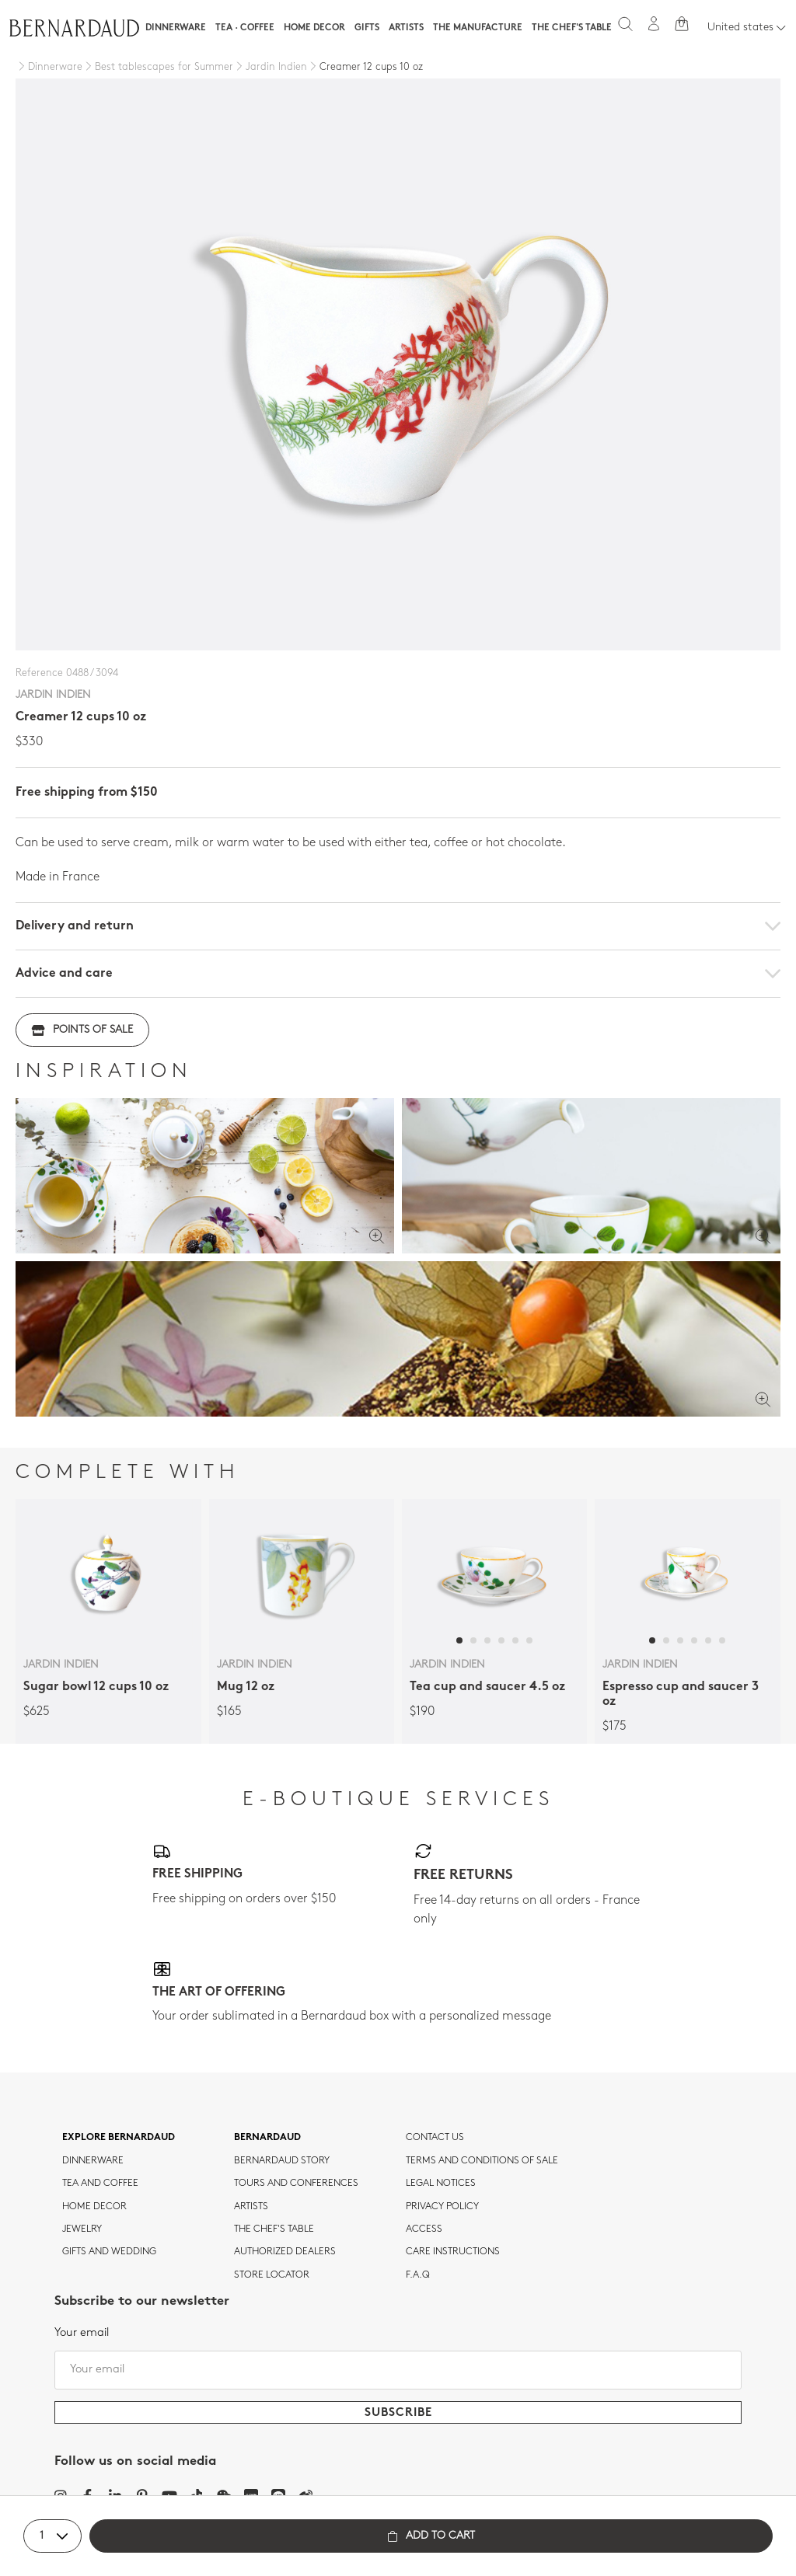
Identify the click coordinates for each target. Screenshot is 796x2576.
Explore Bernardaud (118, 2137)
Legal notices (441, 2183)
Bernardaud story (282, 2161)
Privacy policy (442, 2207)
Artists (406, 28)
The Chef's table (572, 28)
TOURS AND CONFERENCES (296, 2183)
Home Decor (314, 28)
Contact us (435, 2137)
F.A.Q (418, 2275)
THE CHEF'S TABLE (274, 2229)
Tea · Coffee (244, 28)
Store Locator (271, 2275)
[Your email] (398, 2370)
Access (424, 2229)
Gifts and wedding (109, 2252)
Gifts (366, 28)
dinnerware (93, 2161)
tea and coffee (100, 2183)
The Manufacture (477, 28)
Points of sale (82, 1030)
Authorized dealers (285, 2252)
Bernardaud (267, 2137)
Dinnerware (175, 28)
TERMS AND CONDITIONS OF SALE (482, 2161)
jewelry (82, 2229)
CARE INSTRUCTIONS (453, 2252)
